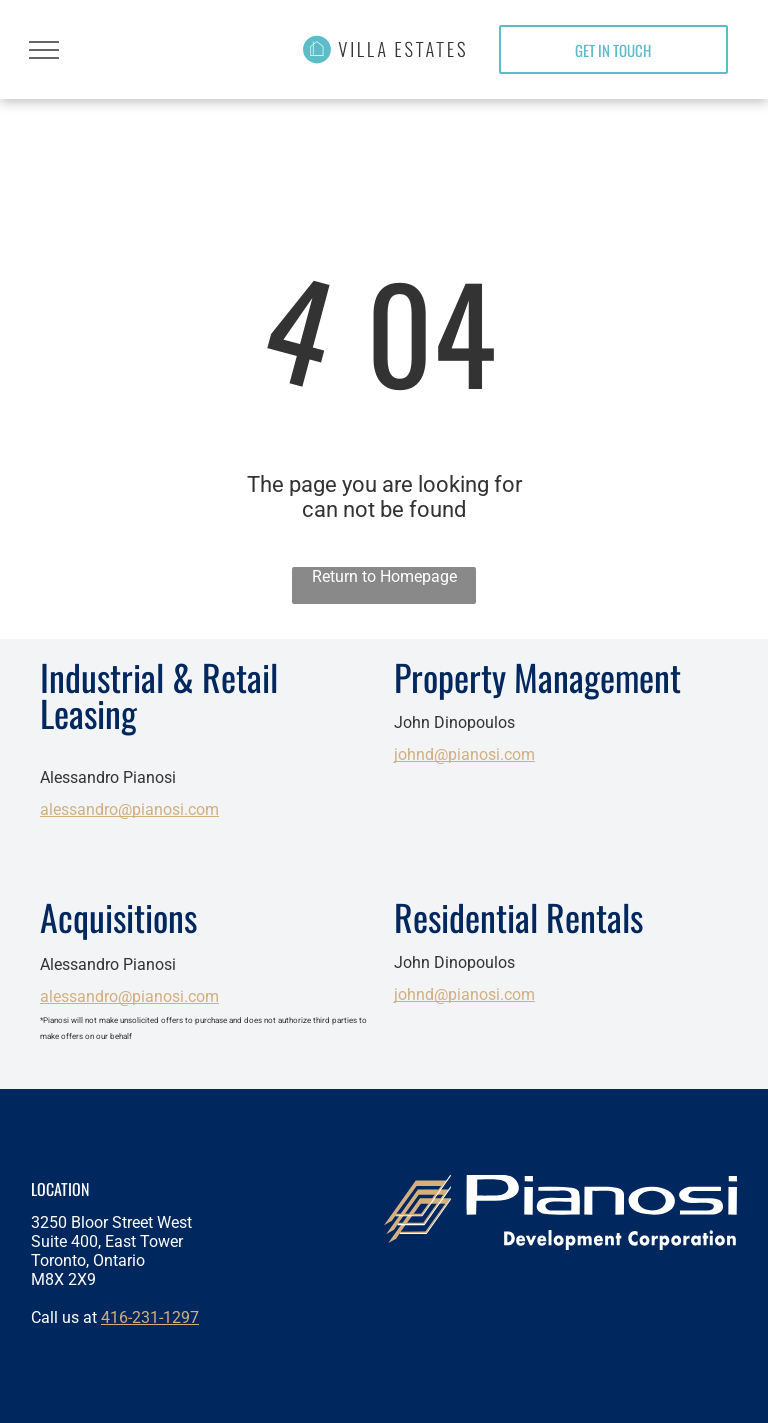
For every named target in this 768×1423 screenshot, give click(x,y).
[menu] (44, 50)
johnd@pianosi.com (464, 754)
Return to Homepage (384, 576)
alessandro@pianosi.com (129, 809)
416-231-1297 (150, 1317)
